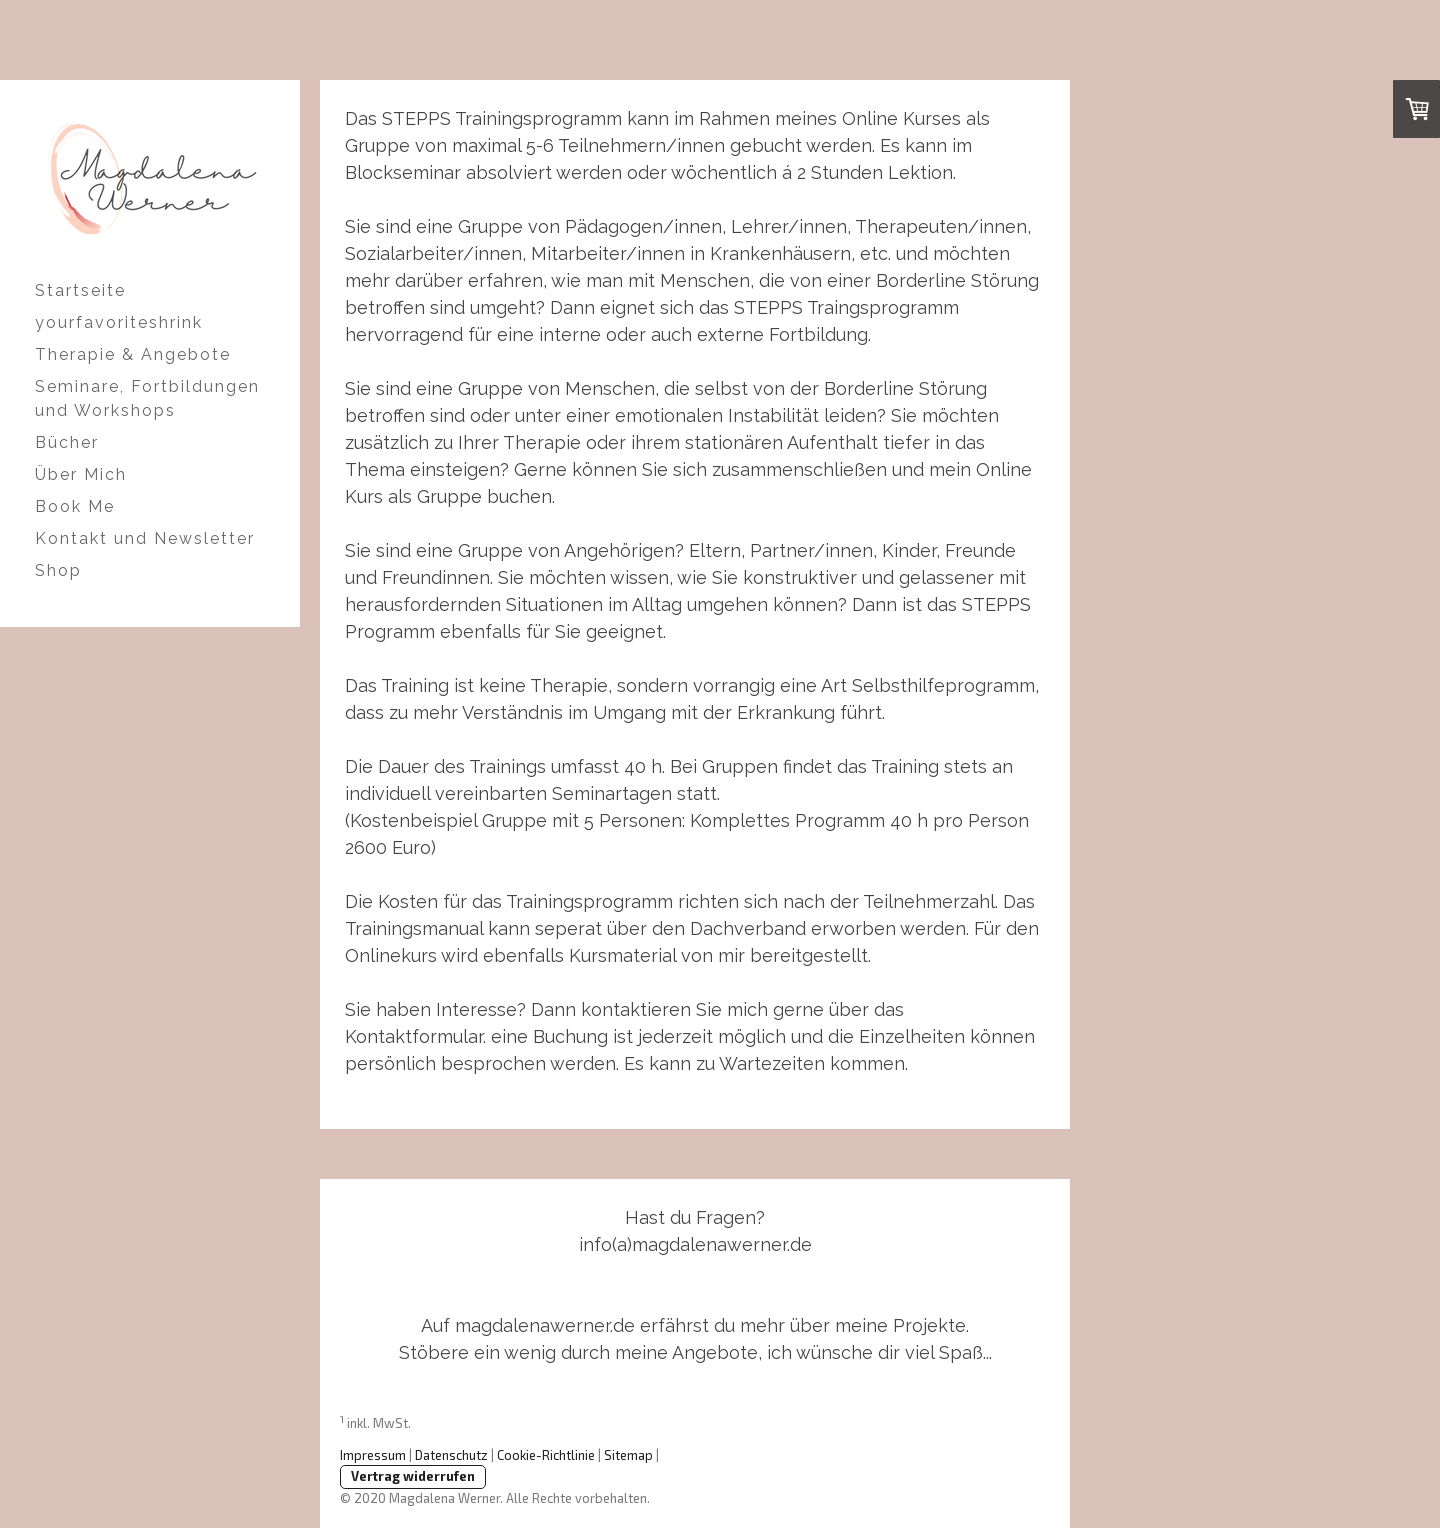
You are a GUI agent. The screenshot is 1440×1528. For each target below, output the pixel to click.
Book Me (75, 506)
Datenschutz (451, 1455)
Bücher (67, 442)
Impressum (373, 1455)
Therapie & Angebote (133, 354)
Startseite (80, 290)
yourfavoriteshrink (119, 322)
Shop (58, 570)
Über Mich (81, 474)
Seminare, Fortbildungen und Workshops (147, 398)
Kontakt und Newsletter (145, 538)
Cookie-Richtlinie (546, 1455)
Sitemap (628, 1455)
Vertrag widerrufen (413, 1476)
